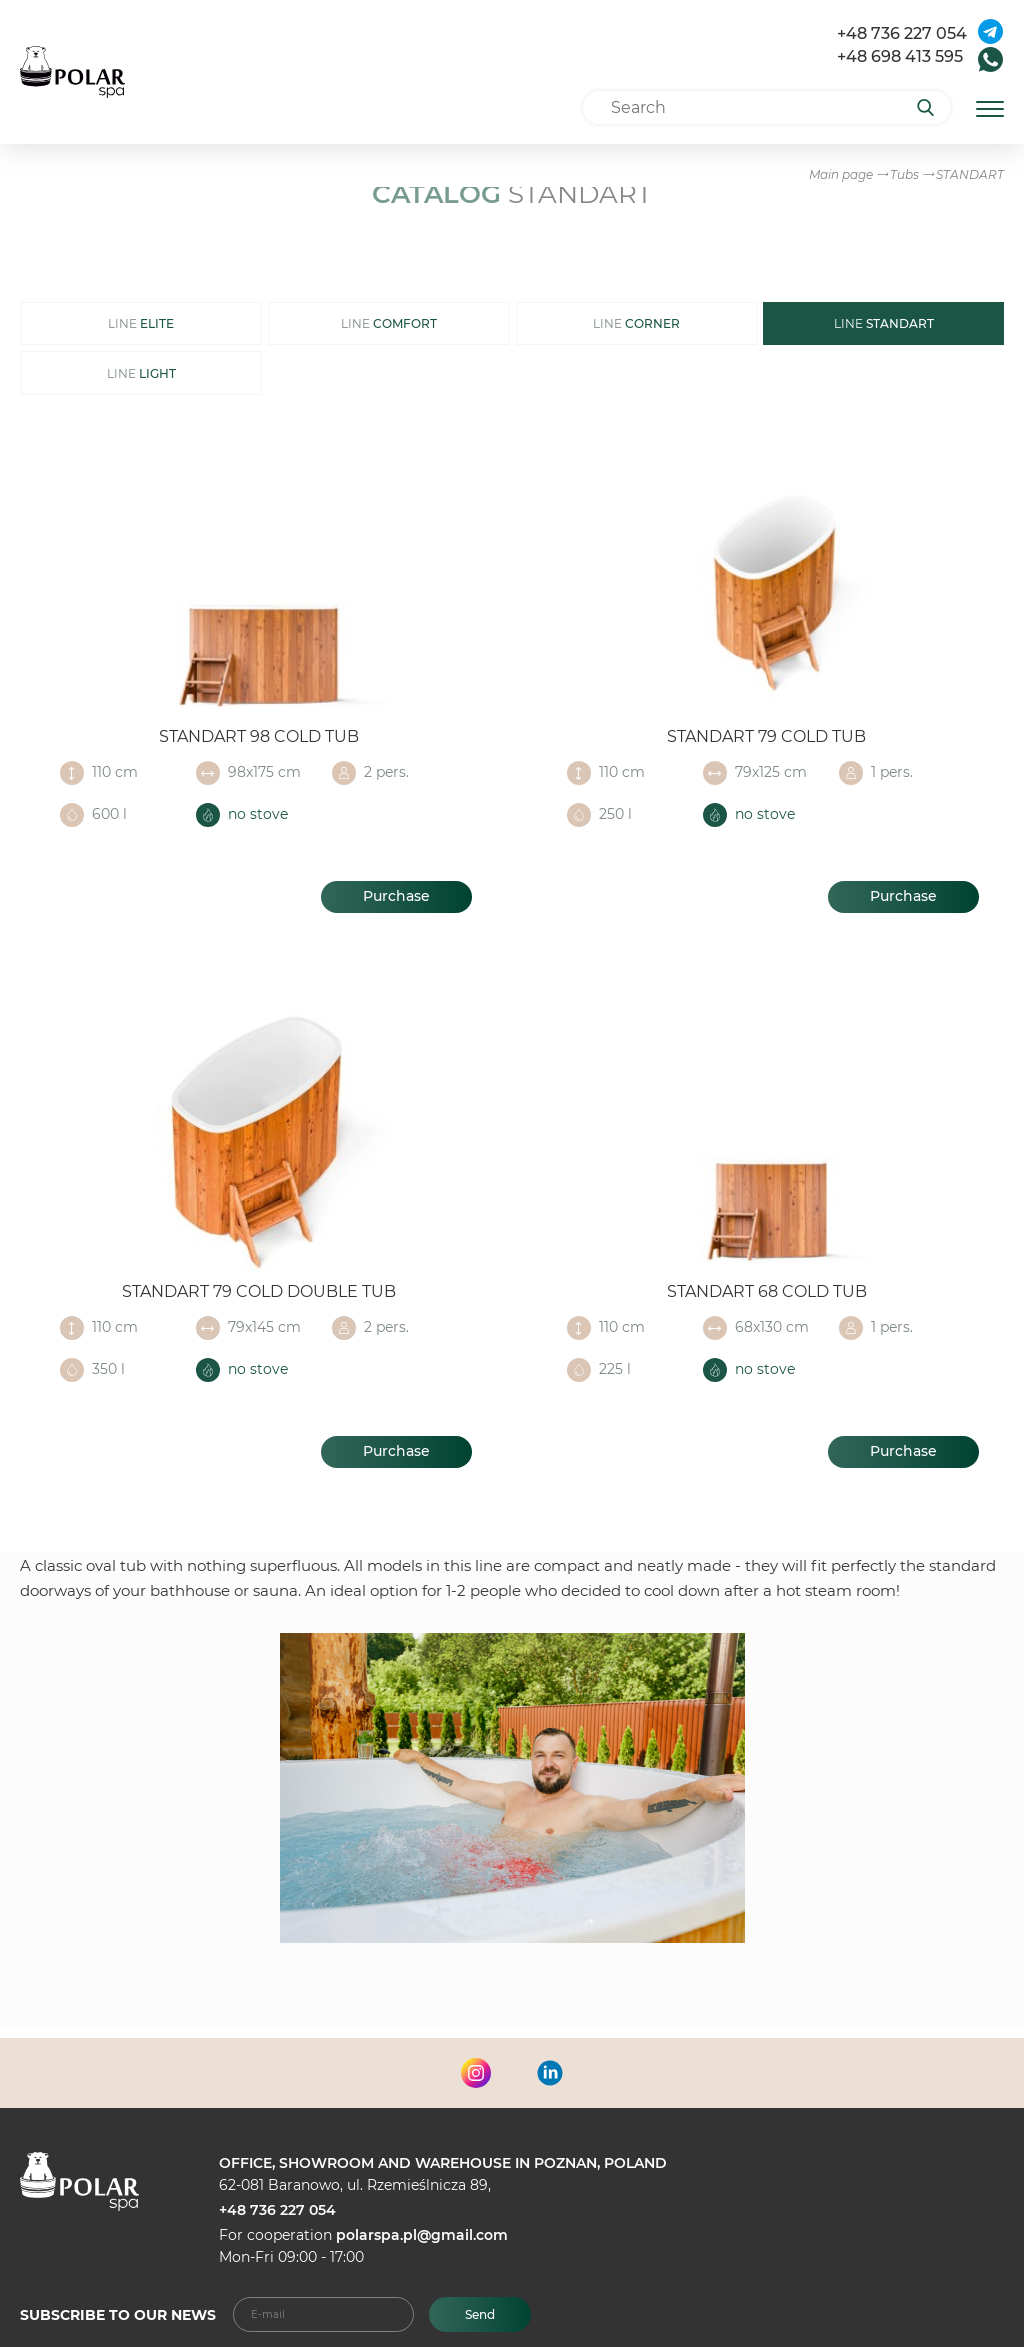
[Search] (932, 107)
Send (480, 2314)
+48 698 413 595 (900, 56)
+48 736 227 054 (902, 33)
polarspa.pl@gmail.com (422, 2235)
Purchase (396, 896)
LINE (141, 323)
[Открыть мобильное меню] (990, 108)
